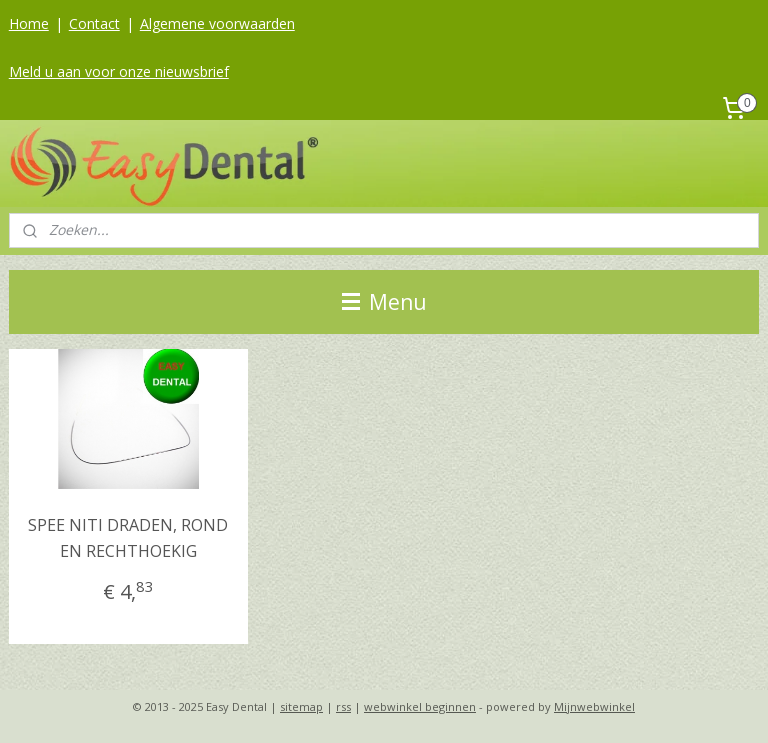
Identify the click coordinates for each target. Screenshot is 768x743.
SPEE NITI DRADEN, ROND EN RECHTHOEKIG (128, 538)
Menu (384, 302)
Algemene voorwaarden (217, 23)
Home (29, 23)
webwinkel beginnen (420, 706)
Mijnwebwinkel (594, 706)
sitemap (301, 706)
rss (343, 706)
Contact (94, 23)
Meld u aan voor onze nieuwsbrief (119, 71)
